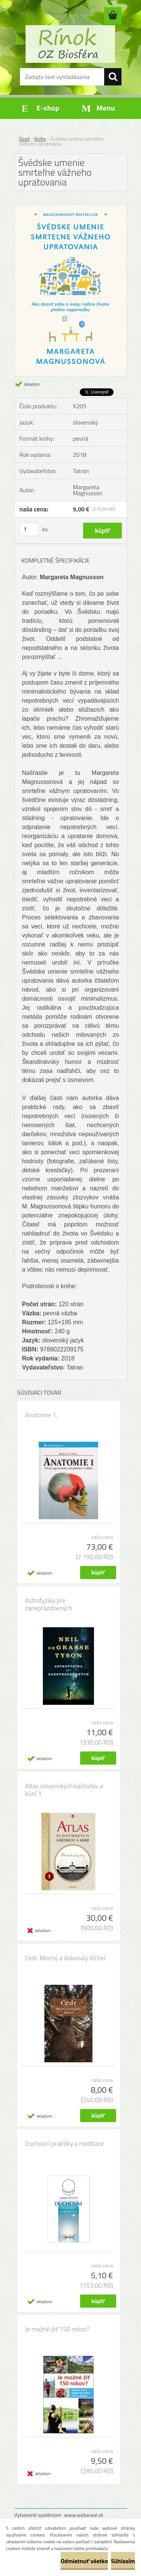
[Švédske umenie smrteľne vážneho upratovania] (71, 208)
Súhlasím (123, 2560)
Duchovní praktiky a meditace (64, 2143)
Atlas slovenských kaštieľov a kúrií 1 (64, 1789)
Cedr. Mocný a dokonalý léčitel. (66, 1958)
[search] (112, 76)
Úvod (24, 139)
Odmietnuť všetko (84, 2560)
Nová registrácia (60, 13)
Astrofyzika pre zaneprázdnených (48, 1604)
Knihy (40, 139)
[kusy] (29, 529)
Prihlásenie (28, 13)
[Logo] (70, 44)
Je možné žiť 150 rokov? (57, 2329)
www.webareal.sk (83, 2515)
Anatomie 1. (41, 1415)
